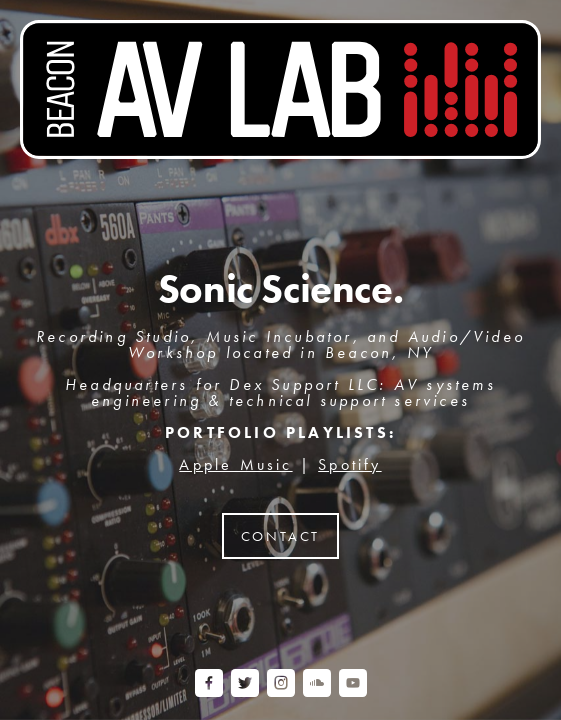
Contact (281, 536)
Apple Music (235, 464)
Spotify (349, 464)
